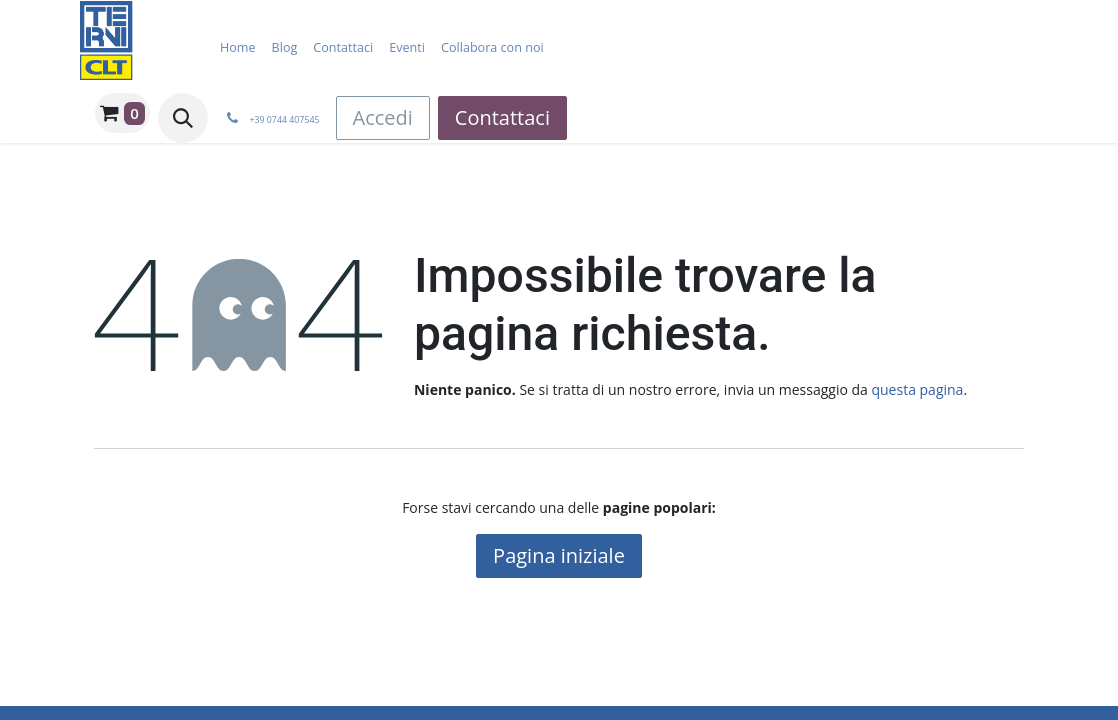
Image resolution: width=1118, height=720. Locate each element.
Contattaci (502, 117)
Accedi (383, 117)
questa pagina (917, 389)
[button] (183, 118)
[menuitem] (238, 47)
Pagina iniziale (559, 555)
